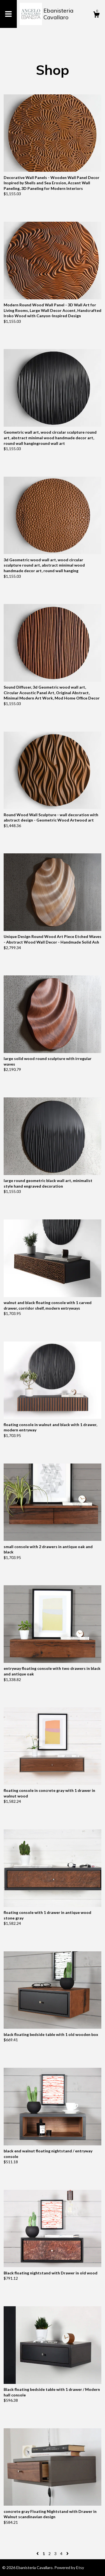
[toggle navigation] (8, 14)
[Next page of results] (67, 2553)
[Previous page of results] (38, 2553)
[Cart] (96, 15)
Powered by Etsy (69, 2567)
